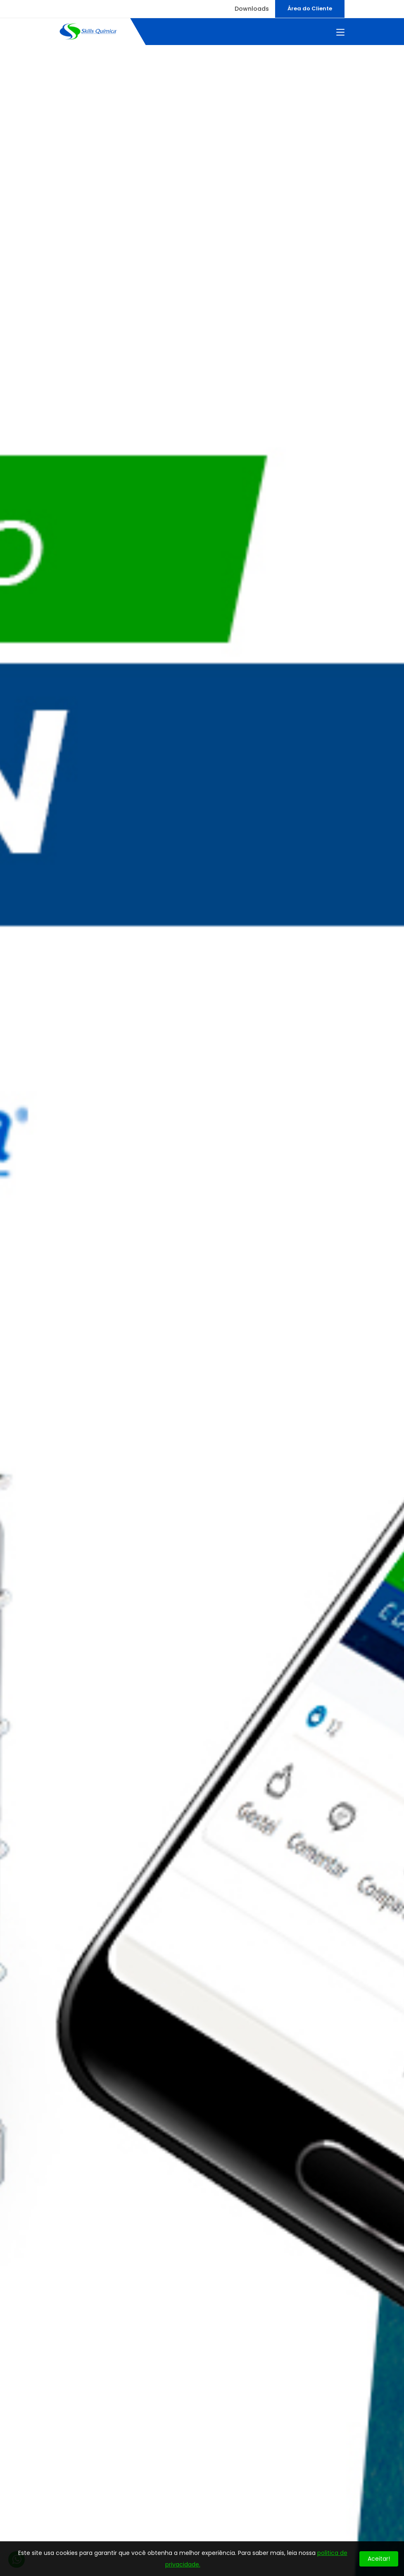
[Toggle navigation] (340, 32)
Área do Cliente (310, 8)
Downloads (252, 9)
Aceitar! (379, 2559)
